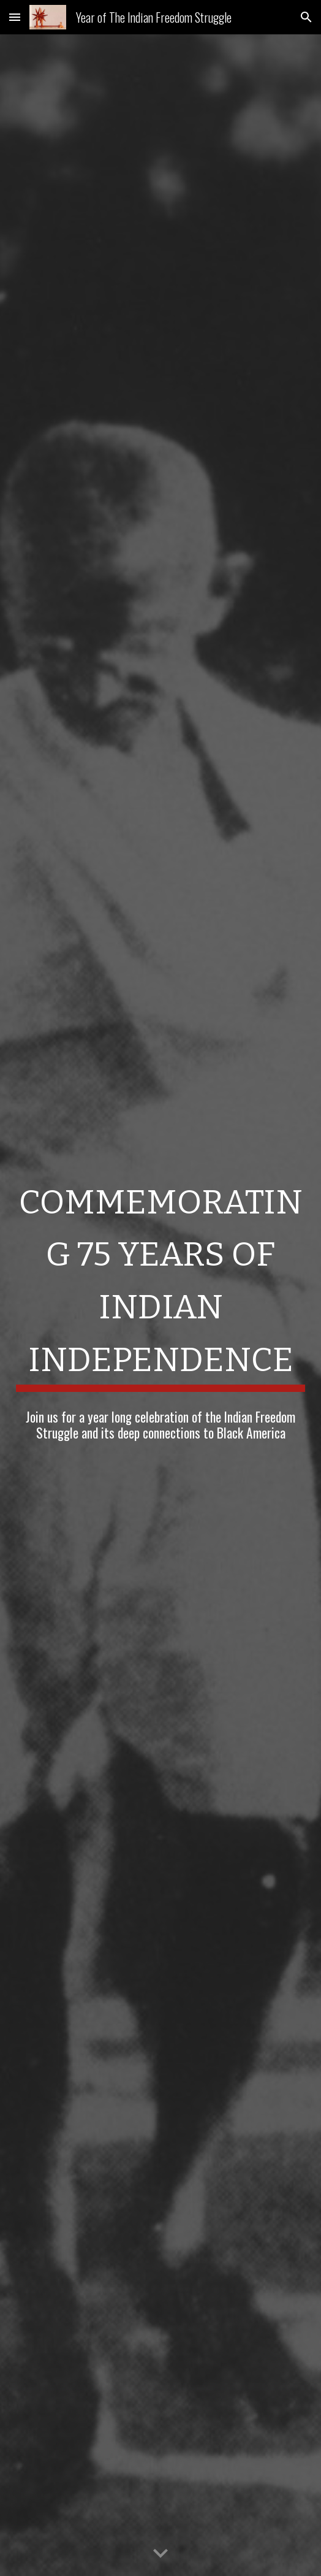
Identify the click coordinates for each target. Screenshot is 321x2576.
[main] (160, 1281)
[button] (14, 17)
